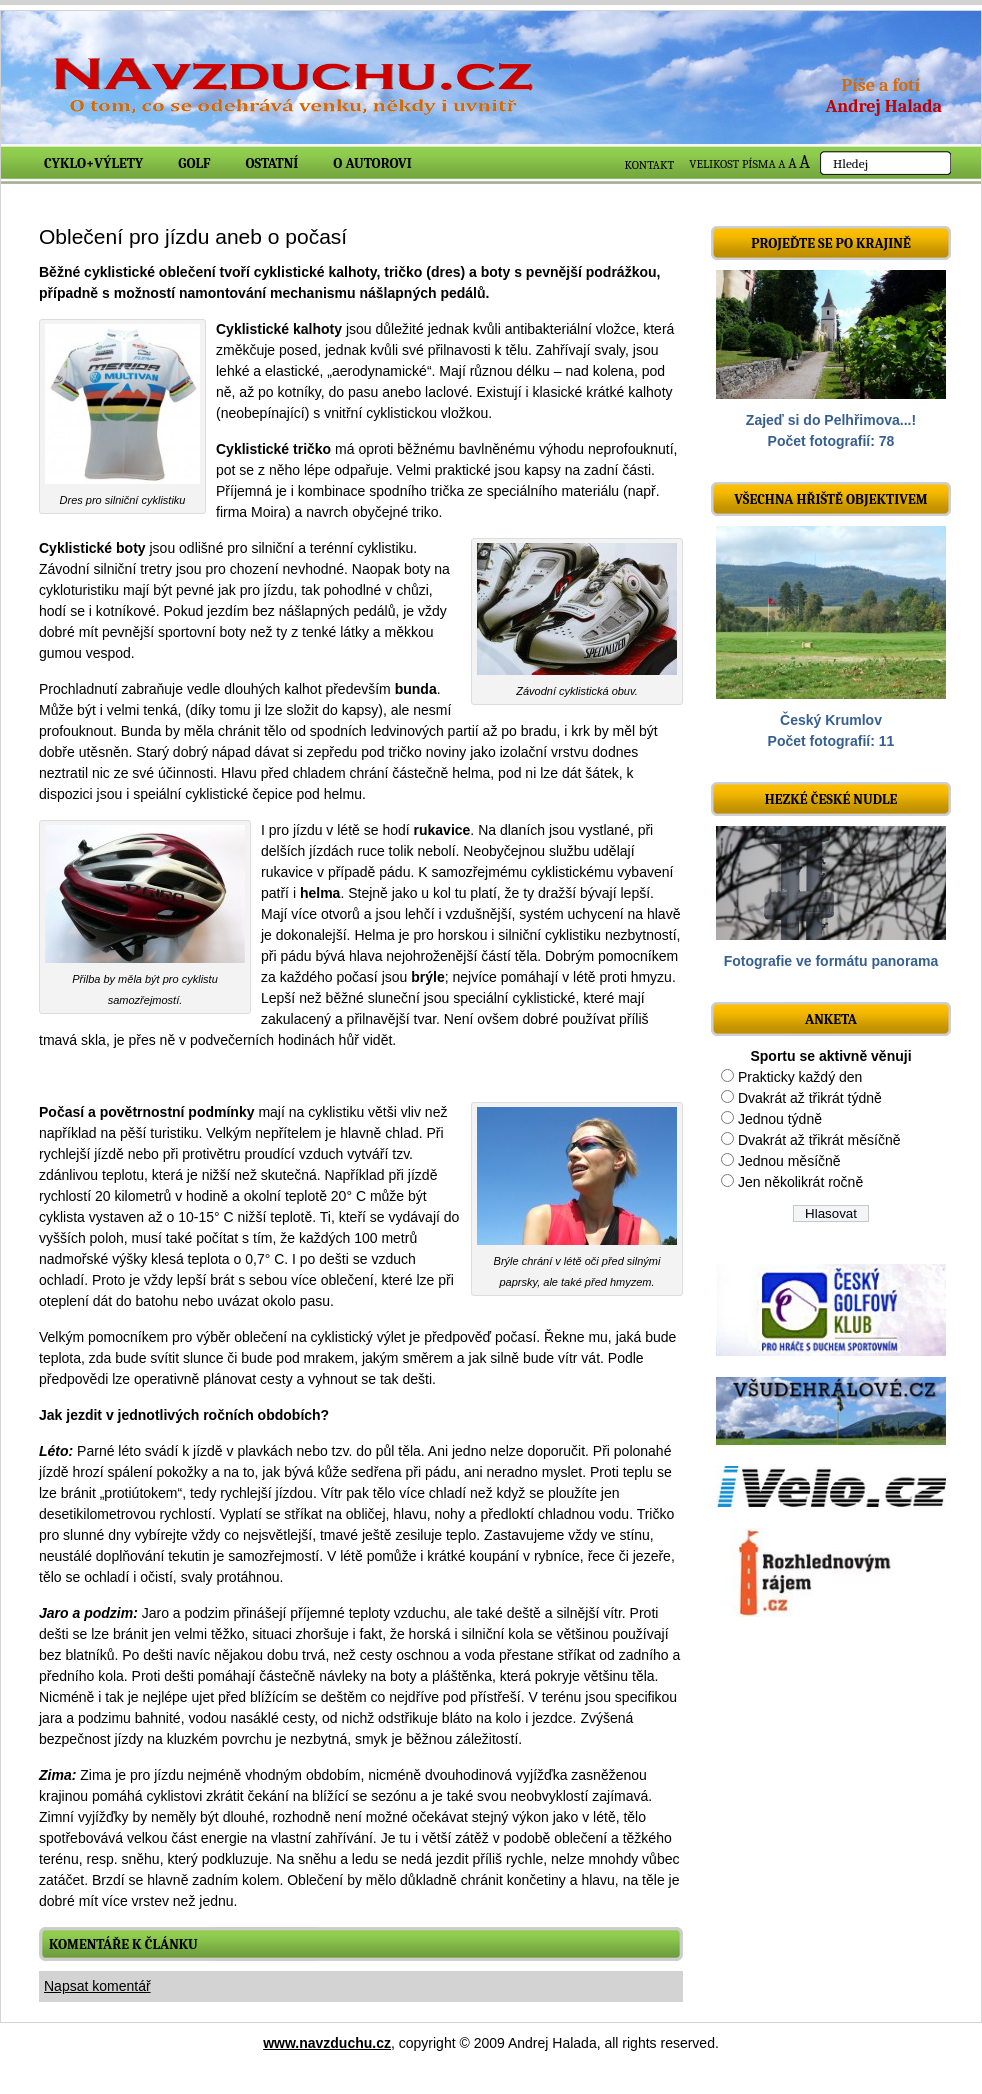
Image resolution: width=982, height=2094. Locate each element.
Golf (194, 163)
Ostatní (272, 163)
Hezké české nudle (831, 799)
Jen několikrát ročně (800, 1182)
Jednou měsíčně (789, 1161)
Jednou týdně (780, 1119)
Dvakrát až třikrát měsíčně (819, 1140)
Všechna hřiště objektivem (830, 499)
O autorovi (372, 163)
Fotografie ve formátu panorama (831, 961)
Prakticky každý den (800, 1077)
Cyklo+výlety (93, 163)
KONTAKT (650, 165)
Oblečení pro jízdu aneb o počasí (193, 236)
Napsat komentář (97, 1986)
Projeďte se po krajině (831, 243)
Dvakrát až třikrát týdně (810, 1098)
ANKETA (831, 1019)
